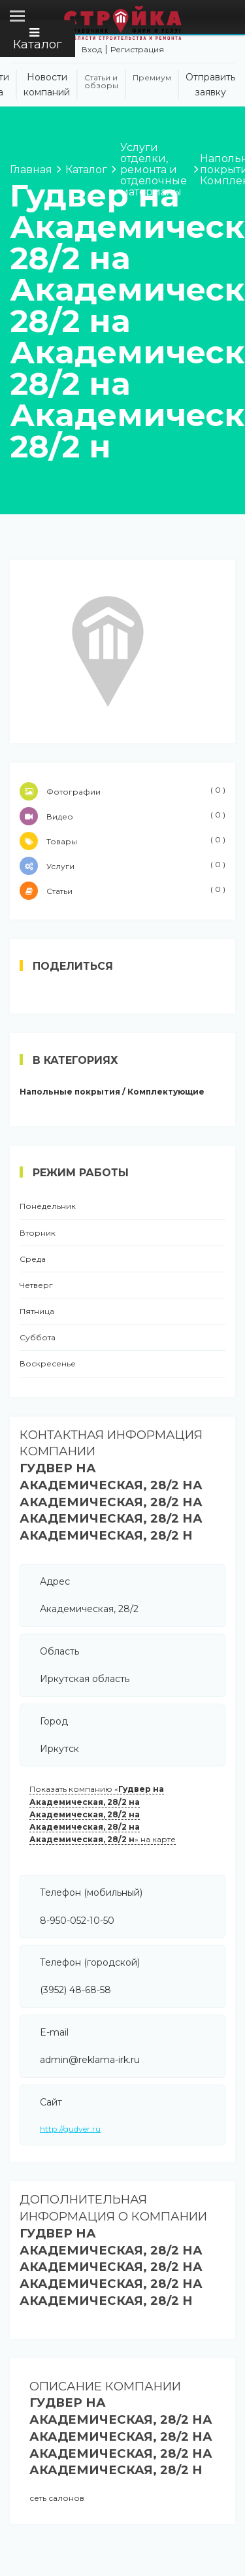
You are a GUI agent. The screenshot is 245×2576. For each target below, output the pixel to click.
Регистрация (137, 49)
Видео (122, 816)
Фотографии (122, 791)
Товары (122, 841)
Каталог (37, 39)
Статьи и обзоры (101, 82)
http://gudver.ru (70, 2129)
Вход (92, 49)
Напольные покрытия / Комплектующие (112, 1092)
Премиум (152, 78)
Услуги (122, 866)
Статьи (122, 891)
